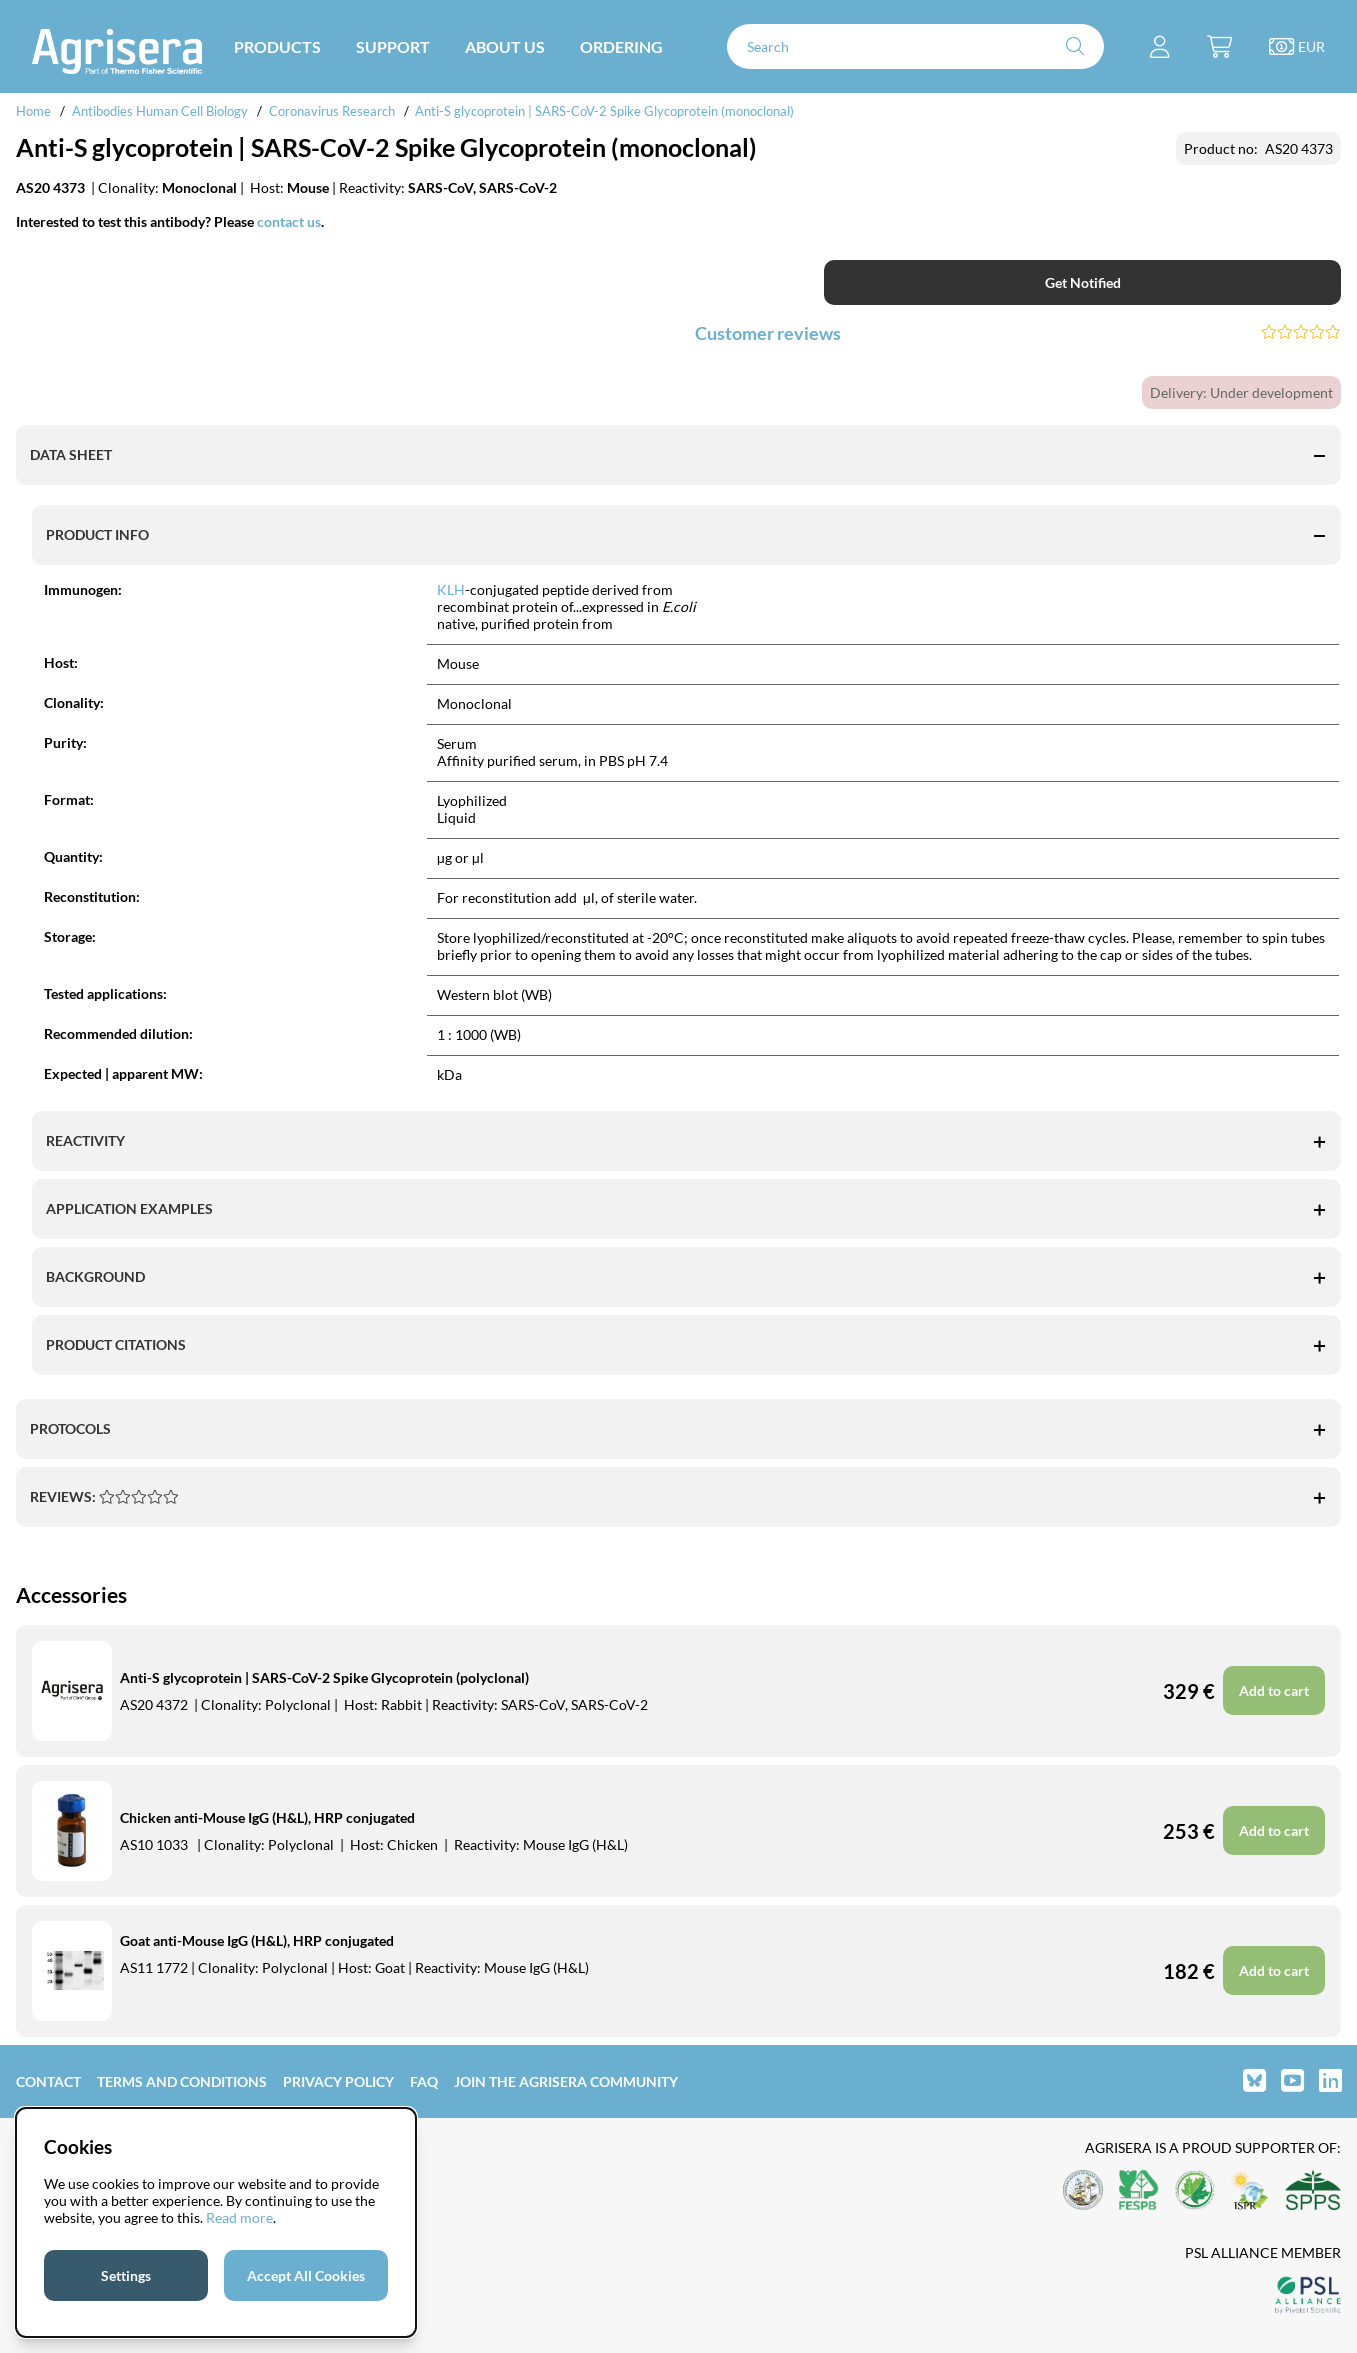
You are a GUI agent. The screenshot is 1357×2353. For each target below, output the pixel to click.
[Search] (915, 46)
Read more (239, 2217)
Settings (126, 2275)
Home (33, 111)
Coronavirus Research (332, 111)
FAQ (424, 2081)
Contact (48, 2081)
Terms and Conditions (182, 2081)
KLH (451, 589)
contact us (289, 221)
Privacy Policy (338, 2081)
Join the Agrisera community (566, 2081)
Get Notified (1083, 282)
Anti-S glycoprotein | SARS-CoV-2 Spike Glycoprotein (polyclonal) (324, 1677)
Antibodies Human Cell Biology (160, 111)
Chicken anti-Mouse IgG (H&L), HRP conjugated (267, 1817)
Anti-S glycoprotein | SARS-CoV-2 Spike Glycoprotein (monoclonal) (604, 111)
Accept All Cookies (306, 2275)
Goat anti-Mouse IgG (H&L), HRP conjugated (257, 1940)
